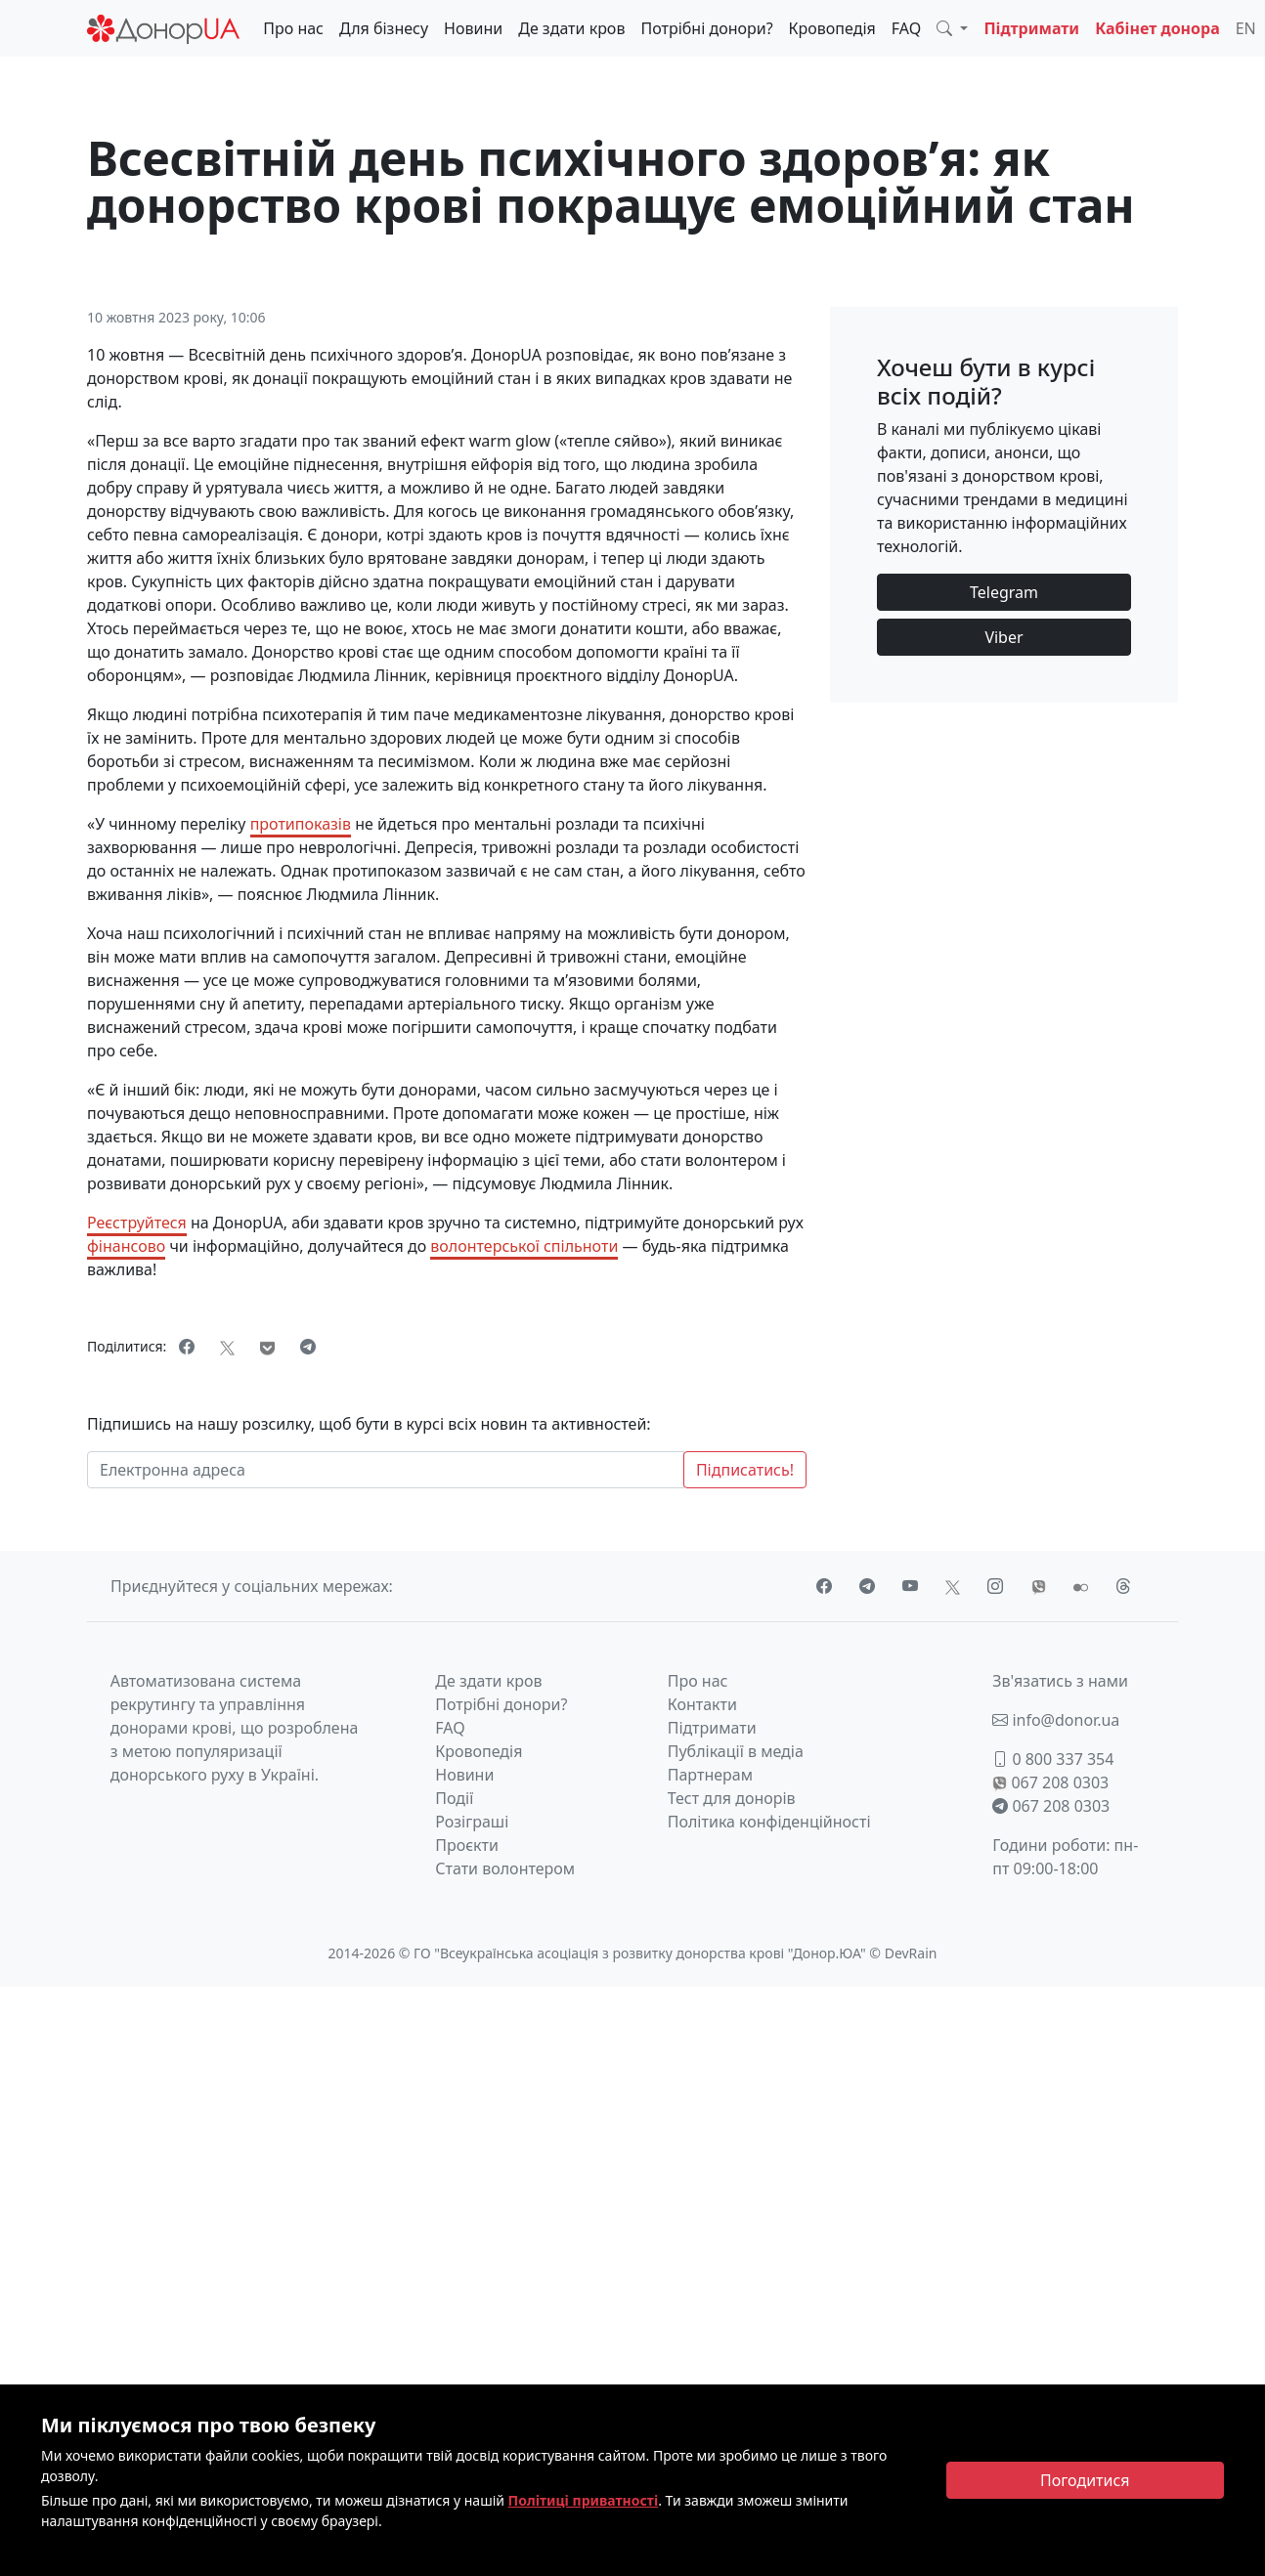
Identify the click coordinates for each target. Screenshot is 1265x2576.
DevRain (911, 1953)
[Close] (1085, 2480)
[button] (952, 28)
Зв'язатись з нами (1060, 1681)
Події (454, 1798)
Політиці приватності (583, 2500)
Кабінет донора (1157, 28)
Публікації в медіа (736, 1751)
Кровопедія (832, 28)
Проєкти (467, 1845)
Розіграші (471, 1821)
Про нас (293, 28)
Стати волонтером (505, 1868)
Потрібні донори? (706, 28)
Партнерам (710, 1774)
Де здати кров (571, 28)
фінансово (126, 1246)
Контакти (702, 1704)
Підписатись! (745, 1470)
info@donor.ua (1055, 1720)
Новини (473, 28)
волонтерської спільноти (524, 1246)
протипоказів (300, 824)
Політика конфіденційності (769, 1821)
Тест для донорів (732, 1798)
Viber (1003, 637)
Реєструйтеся (137, 1222)
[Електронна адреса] (385, 1469)
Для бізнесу (383, 28)
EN (1246, 28)
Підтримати (1031, 28)
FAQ (906, 28)
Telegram (1004, 592)
